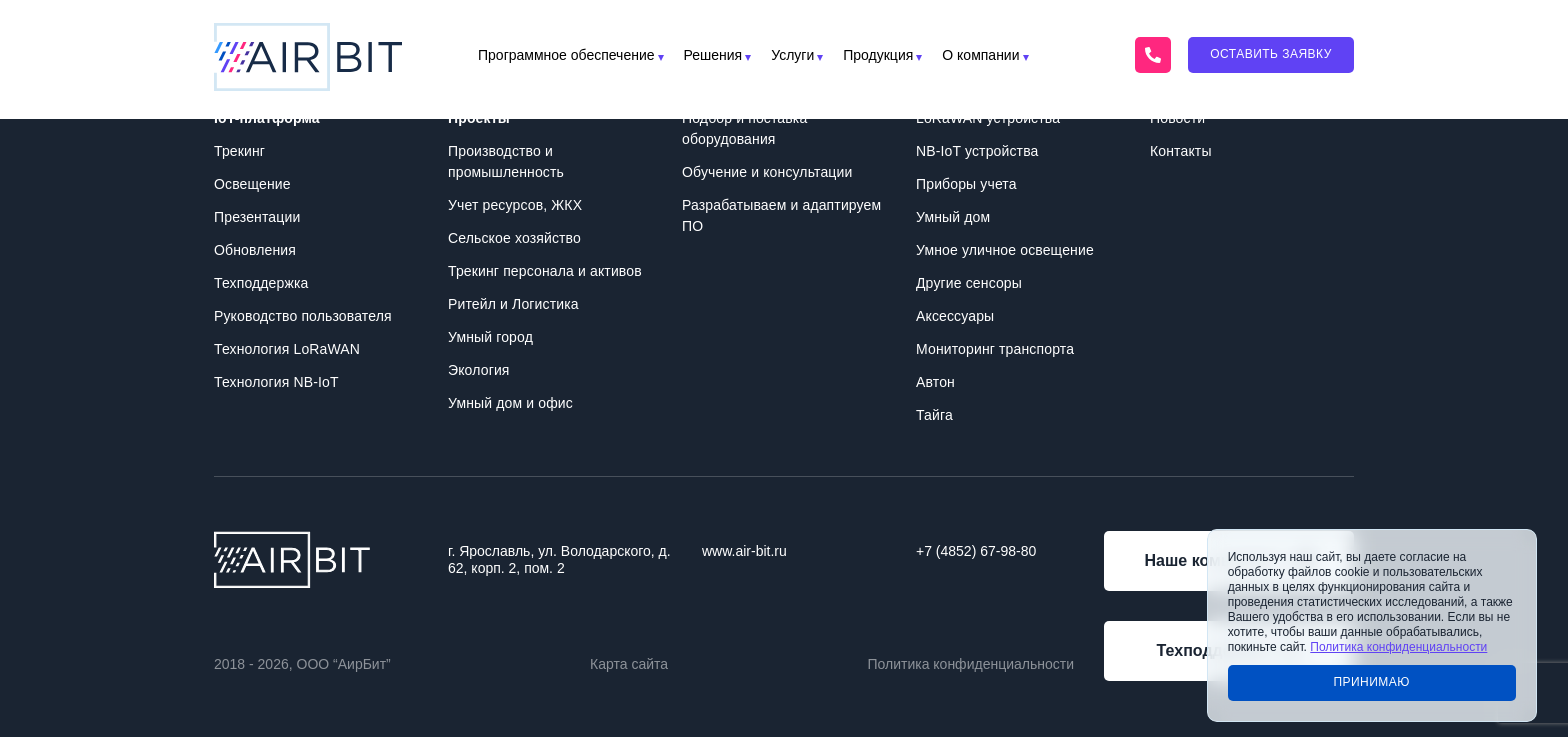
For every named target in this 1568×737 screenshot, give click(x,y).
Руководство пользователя (303, 316)
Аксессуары (955, 316)
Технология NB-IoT (276, 382)
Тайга (934, 415)
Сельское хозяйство (514, 238)
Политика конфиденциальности (970, 664)
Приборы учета (966, 184)
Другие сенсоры (969, 283)
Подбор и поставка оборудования (744, 128)
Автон (935, 382)
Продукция (878, 55)
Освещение (252, 184)
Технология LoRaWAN (287, 349)
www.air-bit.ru (744, 551)
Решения (713, 55)
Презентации (257, 217)
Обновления (255, 250)
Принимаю (1371, 682)
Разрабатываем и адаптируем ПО (781, 215)
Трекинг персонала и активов (545, 271)
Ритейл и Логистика (513, 304)
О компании (980, 55)
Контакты (1181, 151)
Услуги (792, 55)
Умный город (490, 337)
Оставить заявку (1271, 54)
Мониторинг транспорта (995, 349)
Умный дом (953, 217)
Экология (479, 370)
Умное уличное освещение (1005, 250)
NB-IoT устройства (977, 151)
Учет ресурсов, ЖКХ (515, 205)
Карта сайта (629, 664)
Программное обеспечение (566, 55)
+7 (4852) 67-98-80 (976, 551)
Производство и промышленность (506, 161)
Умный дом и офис (510, 403)
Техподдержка (261, 283)
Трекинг (239, 151)
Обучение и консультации (767, 172)
